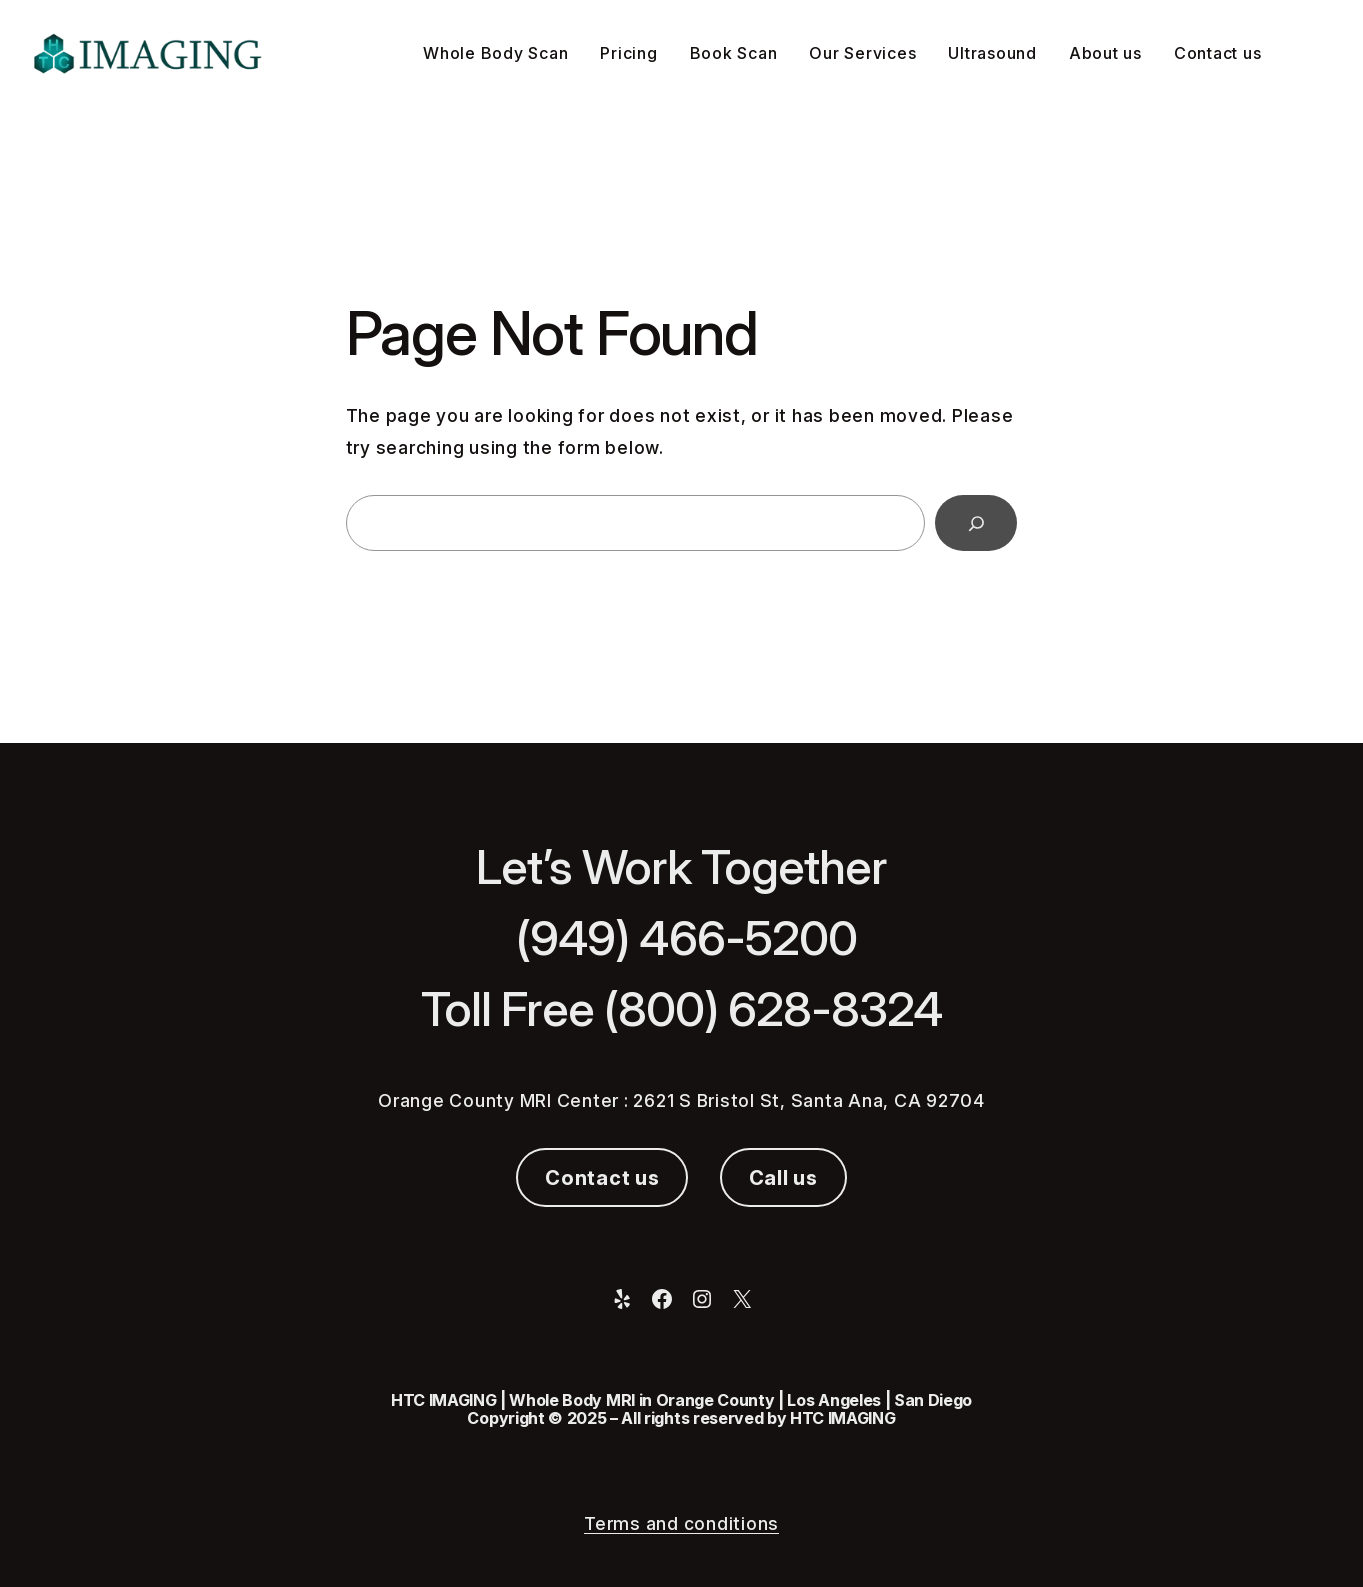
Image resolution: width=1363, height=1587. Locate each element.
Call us (783, 1178)
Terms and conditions (681, 1523)
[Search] (976, 523)
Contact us (602, 1178)
